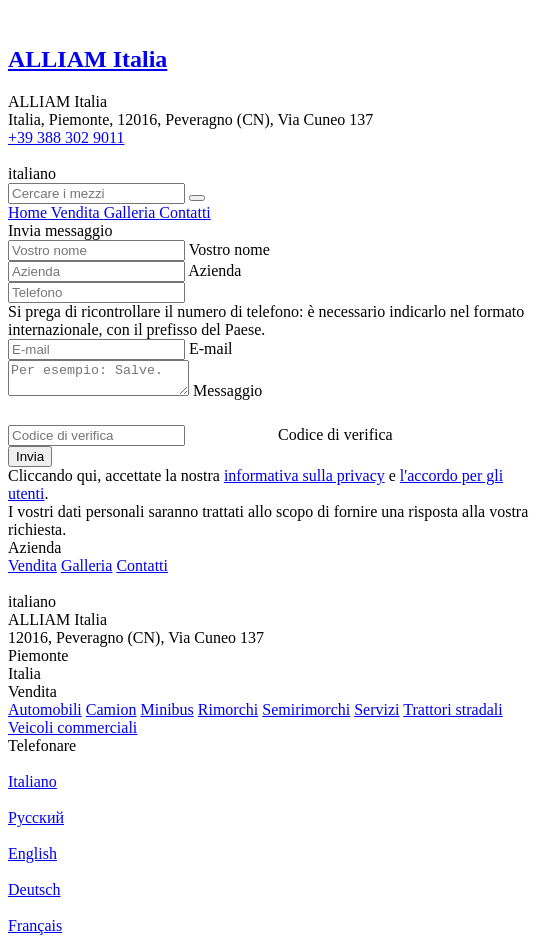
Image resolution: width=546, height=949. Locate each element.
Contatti (142, 571)
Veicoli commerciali (72, 733)
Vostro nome (229, 249)
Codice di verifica (335, 440)
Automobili (45, 715)
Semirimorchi (306, 715)
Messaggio (247, 396)
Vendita (32, 571)
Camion (111, 715)
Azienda (214, 270)
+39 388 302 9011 (66, 137)
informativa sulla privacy (304, 481)
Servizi (376, 715)
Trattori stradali (452, 715)
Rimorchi (228, 715)
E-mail (211, 348)
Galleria (87, 571)
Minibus (166, 715)
